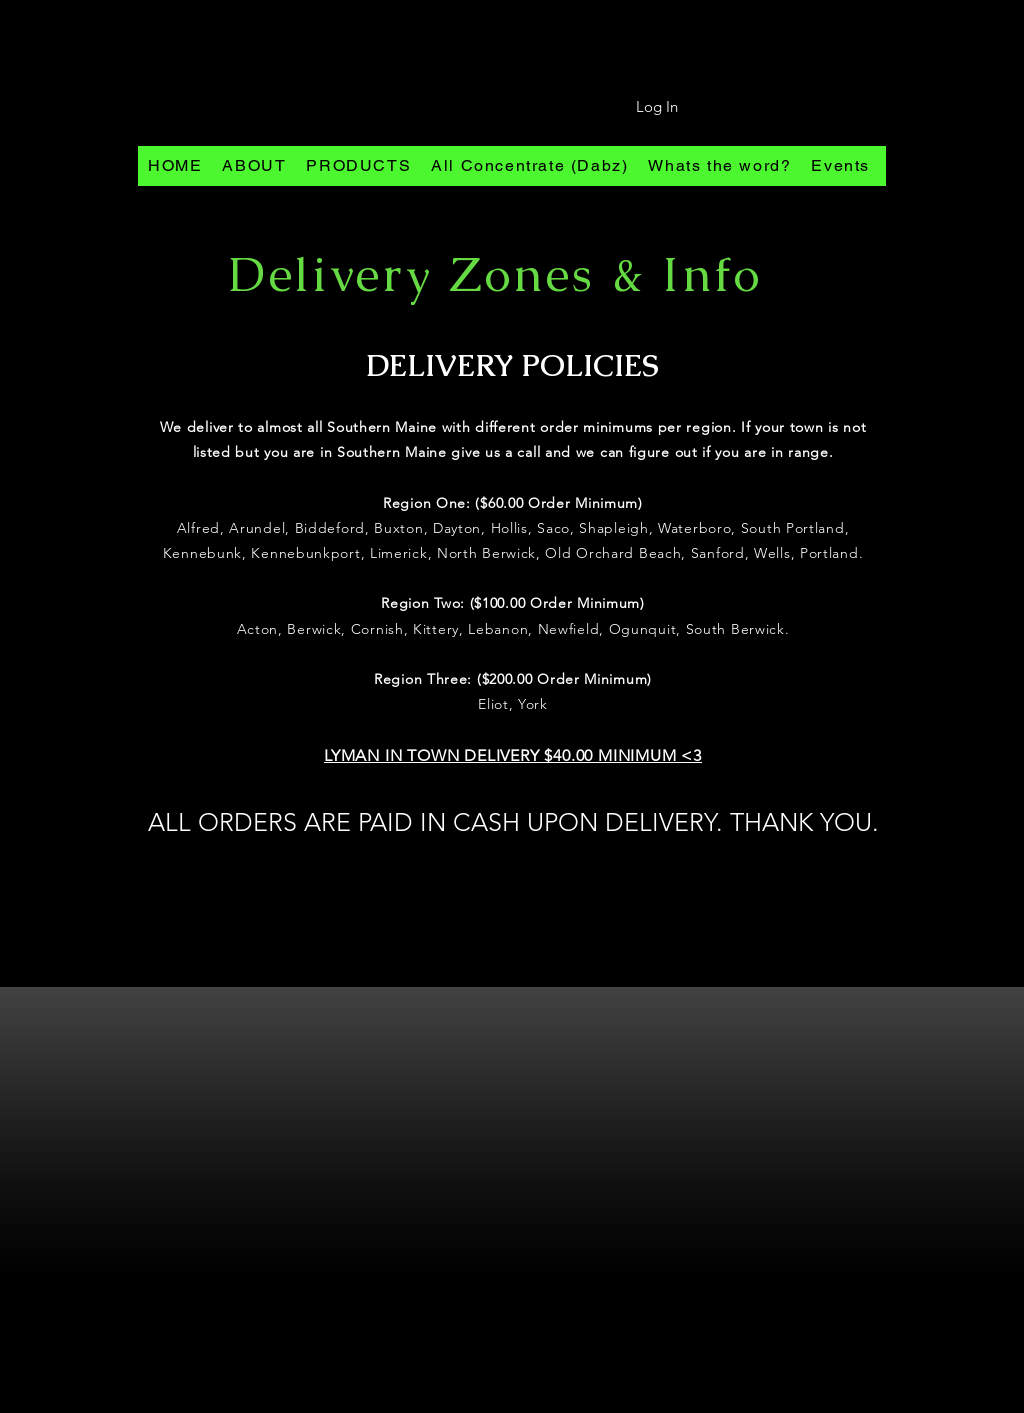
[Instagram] (471, 1401)
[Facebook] (504, 1401)
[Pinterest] (537, 1401)
